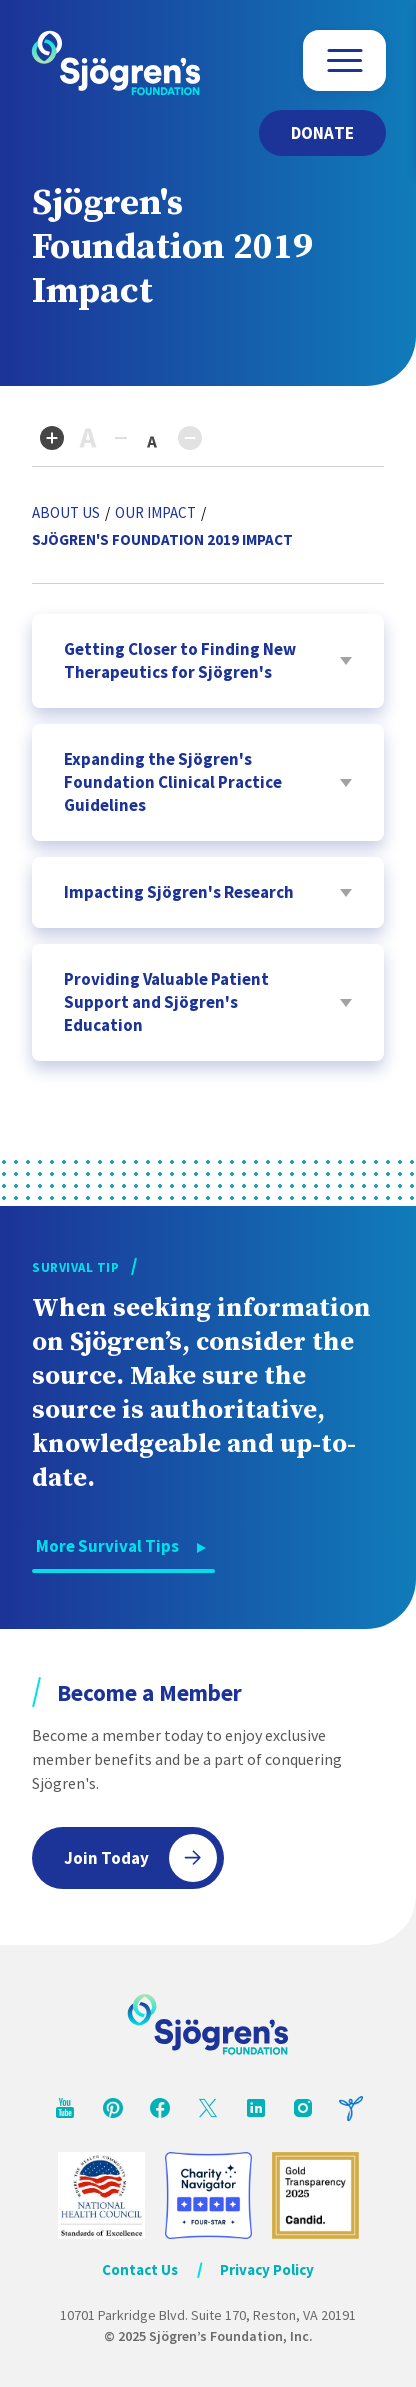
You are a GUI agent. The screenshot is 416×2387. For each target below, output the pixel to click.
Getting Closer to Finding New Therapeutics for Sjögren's (180, 660)
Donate (322, 133)
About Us (66, 512)
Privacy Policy (267, 2269)
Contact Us (140, 2269)
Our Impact (155, 512)
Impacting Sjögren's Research (179, 892)
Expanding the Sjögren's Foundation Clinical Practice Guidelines (173, 782)
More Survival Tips (107, 1546)
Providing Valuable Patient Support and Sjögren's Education (166, 1002)
